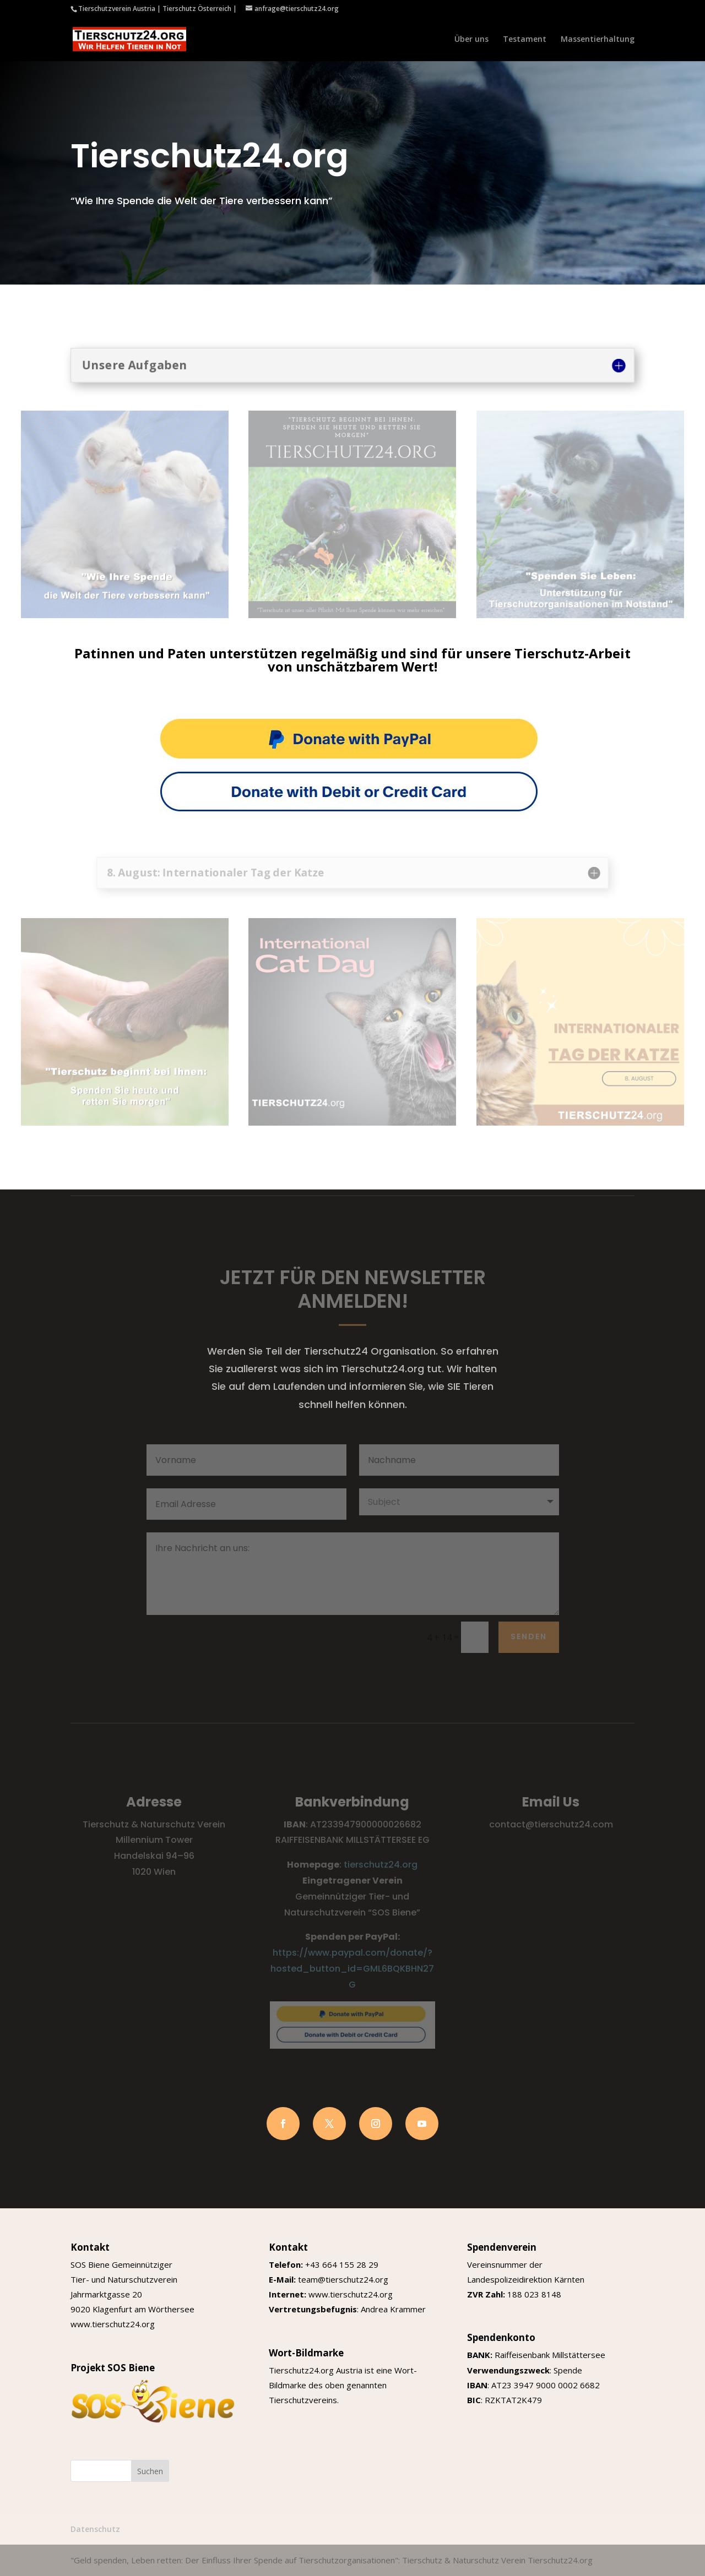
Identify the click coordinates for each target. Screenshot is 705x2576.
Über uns (471, 39)
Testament (524, 39)
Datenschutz (95, 2529)
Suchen (150, 2471)
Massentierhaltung (597, 39)
